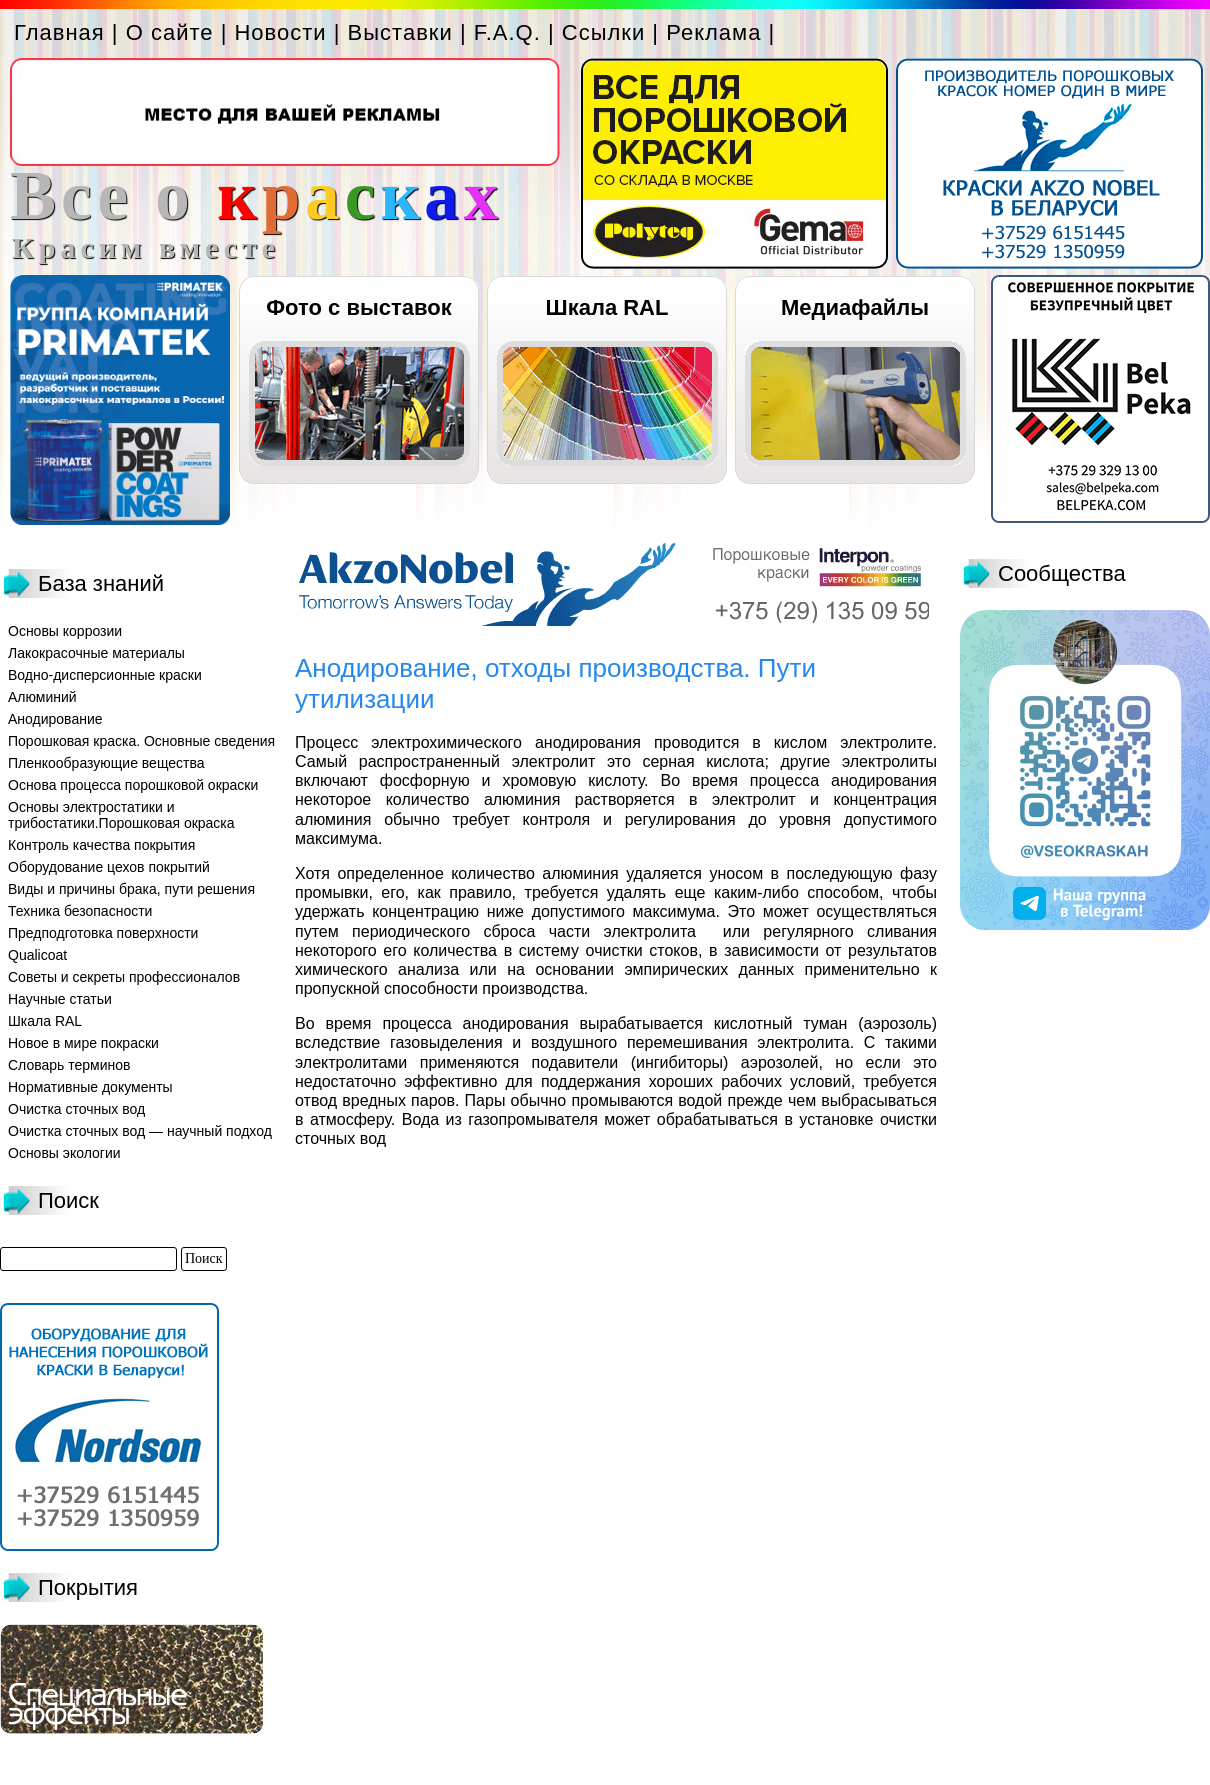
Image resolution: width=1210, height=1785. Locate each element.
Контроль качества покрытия (101, 845)
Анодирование (55, 719)
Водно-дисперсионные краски (105, 675)
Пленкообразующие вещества (106, 763)
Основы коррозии (65, 631)
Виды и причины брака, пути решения (131, 889)
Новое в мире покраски (83, 1043)
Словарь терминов (69, 1065)
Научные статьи (60, 999)
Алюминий (42, 697)
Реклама (713, 32)
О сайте (170, 32)
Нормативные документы (90, 1087)
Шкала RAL (607, 307)
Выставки (400, 32)
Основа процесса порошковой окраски (133, 785)
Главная (59, 32)
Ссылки (603, 32)
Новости (280, 32)
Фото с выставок (358, 307)
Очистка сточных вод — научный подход (140, 1131)
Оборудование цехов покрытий (109, 867)
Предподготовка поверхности (103, 933)
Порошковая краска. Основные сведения (141, 741)
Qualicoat (37, 955)
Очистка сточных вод (76, 1109)
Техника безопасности (80, 911)
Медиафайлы (855, 307)
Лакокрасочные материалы (96, 653)
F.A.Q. (507, 32)
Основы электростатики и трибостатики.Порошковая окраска (121, 815)
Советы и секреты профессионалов (124, 977)
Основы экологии (64, 1153)
